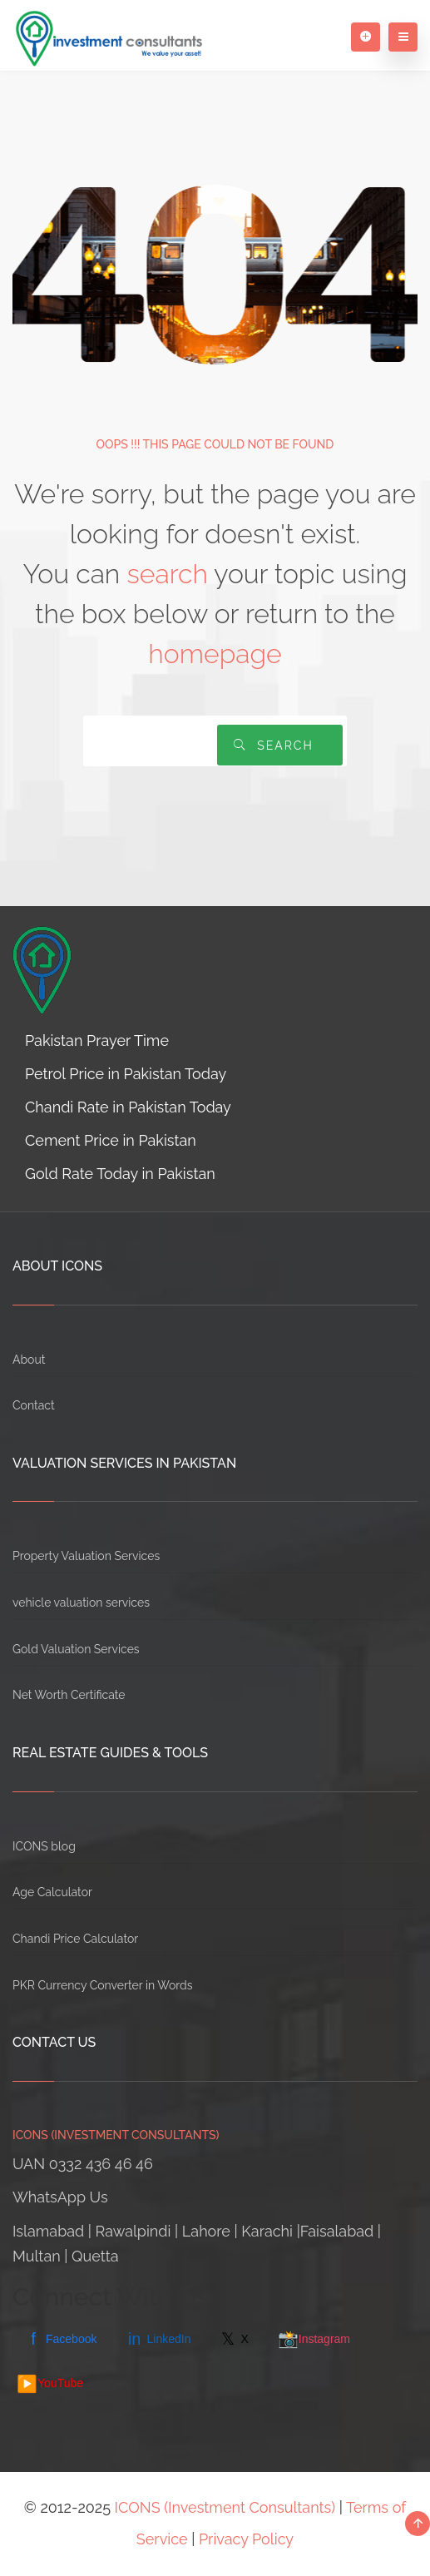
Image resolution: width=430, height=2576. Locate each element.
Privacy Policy (246, 2539)
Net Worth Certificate (69, 1695)
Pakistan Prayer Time (97, 1040)
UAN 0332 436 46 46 (82, 2163)
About (28, 1359)
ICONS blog (44, 1846)
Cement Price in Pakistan (110, 1140)
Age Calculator (52, 1892)
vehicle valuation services (81, 1602)
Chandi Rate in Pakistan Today (128, 1107)
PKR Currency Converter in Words (102, 1985)
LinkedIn (158, 2339)
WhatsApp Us (60, 2197)
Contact (33, 1405)
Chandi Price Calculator (75, 1938)
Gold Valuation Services (76, 1649)
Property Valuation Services (86, 1556)
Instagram (314, 2339)
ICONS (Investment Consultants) (225, 2507)
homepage (214, 653)
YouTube (50, 2383)
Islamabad (48, 2231)
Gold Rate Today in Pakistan (120, 1173)
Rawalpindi (133, 2231)
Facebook (60, 2339)
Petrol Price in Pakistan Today (125, 1073)
